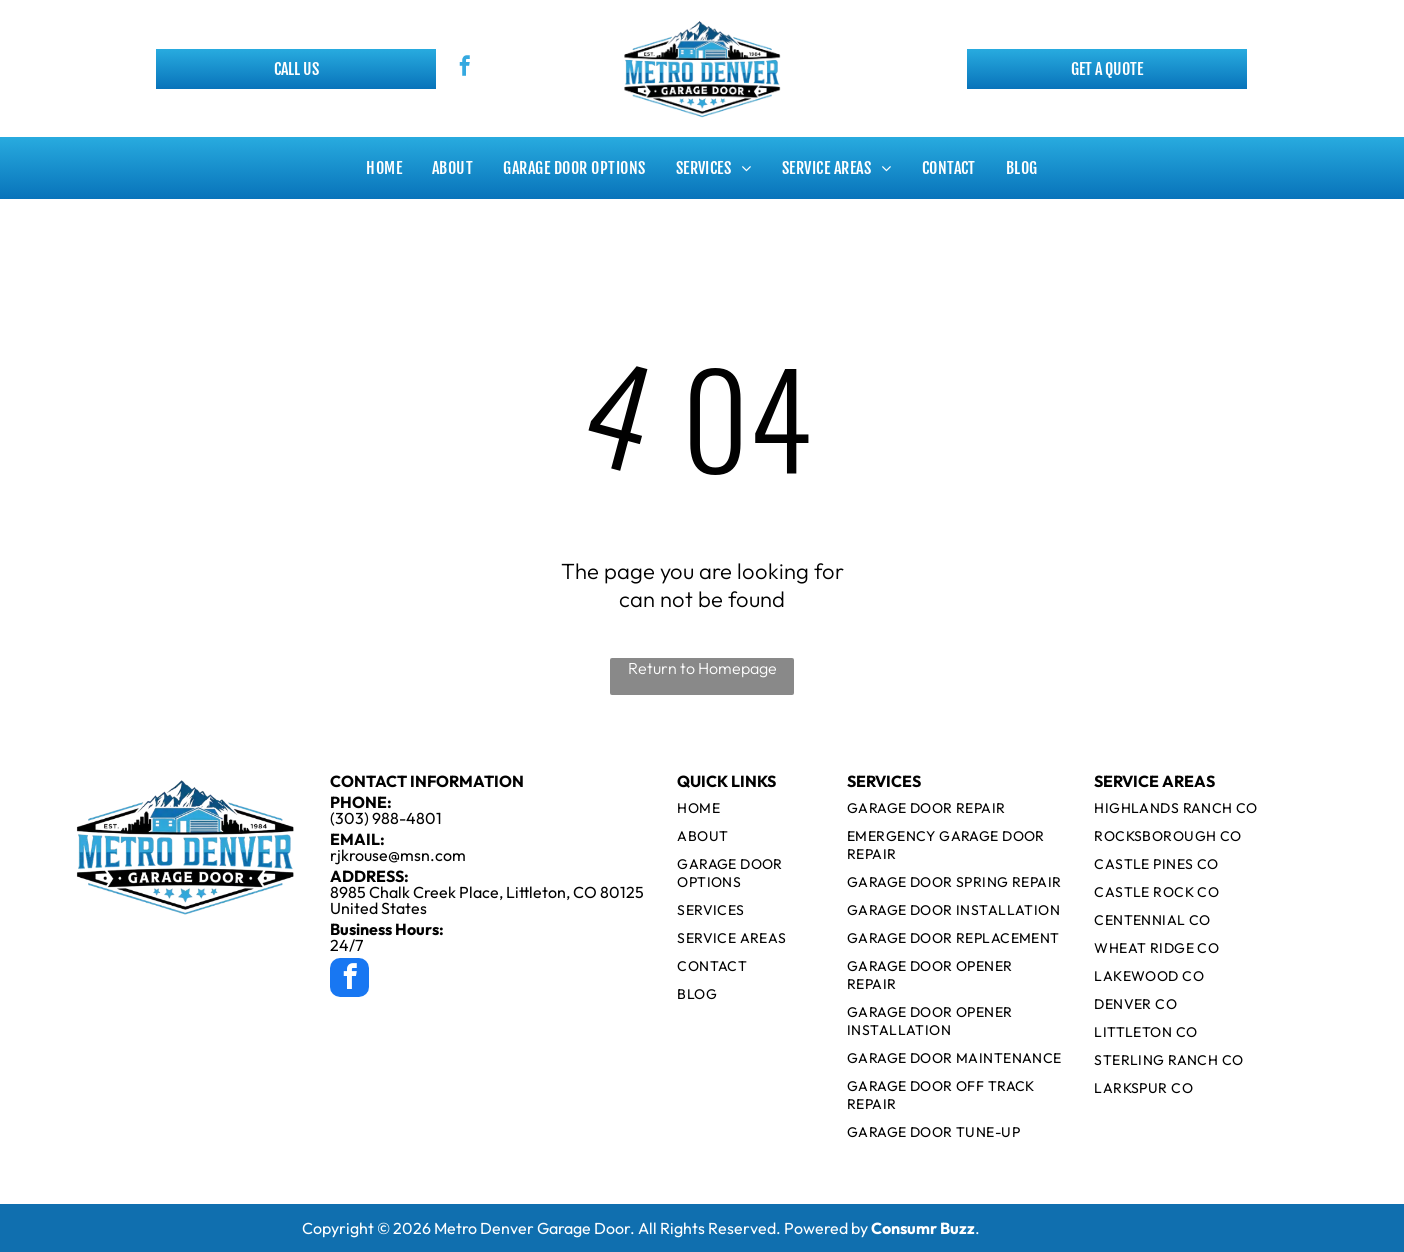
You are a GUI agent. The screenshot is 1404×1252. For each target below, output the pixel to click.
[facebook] (465, 68)
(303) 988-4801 (386, 818)
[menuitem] (384, 168)
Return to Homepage (702, 668)
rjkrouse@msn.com (398, 855)
